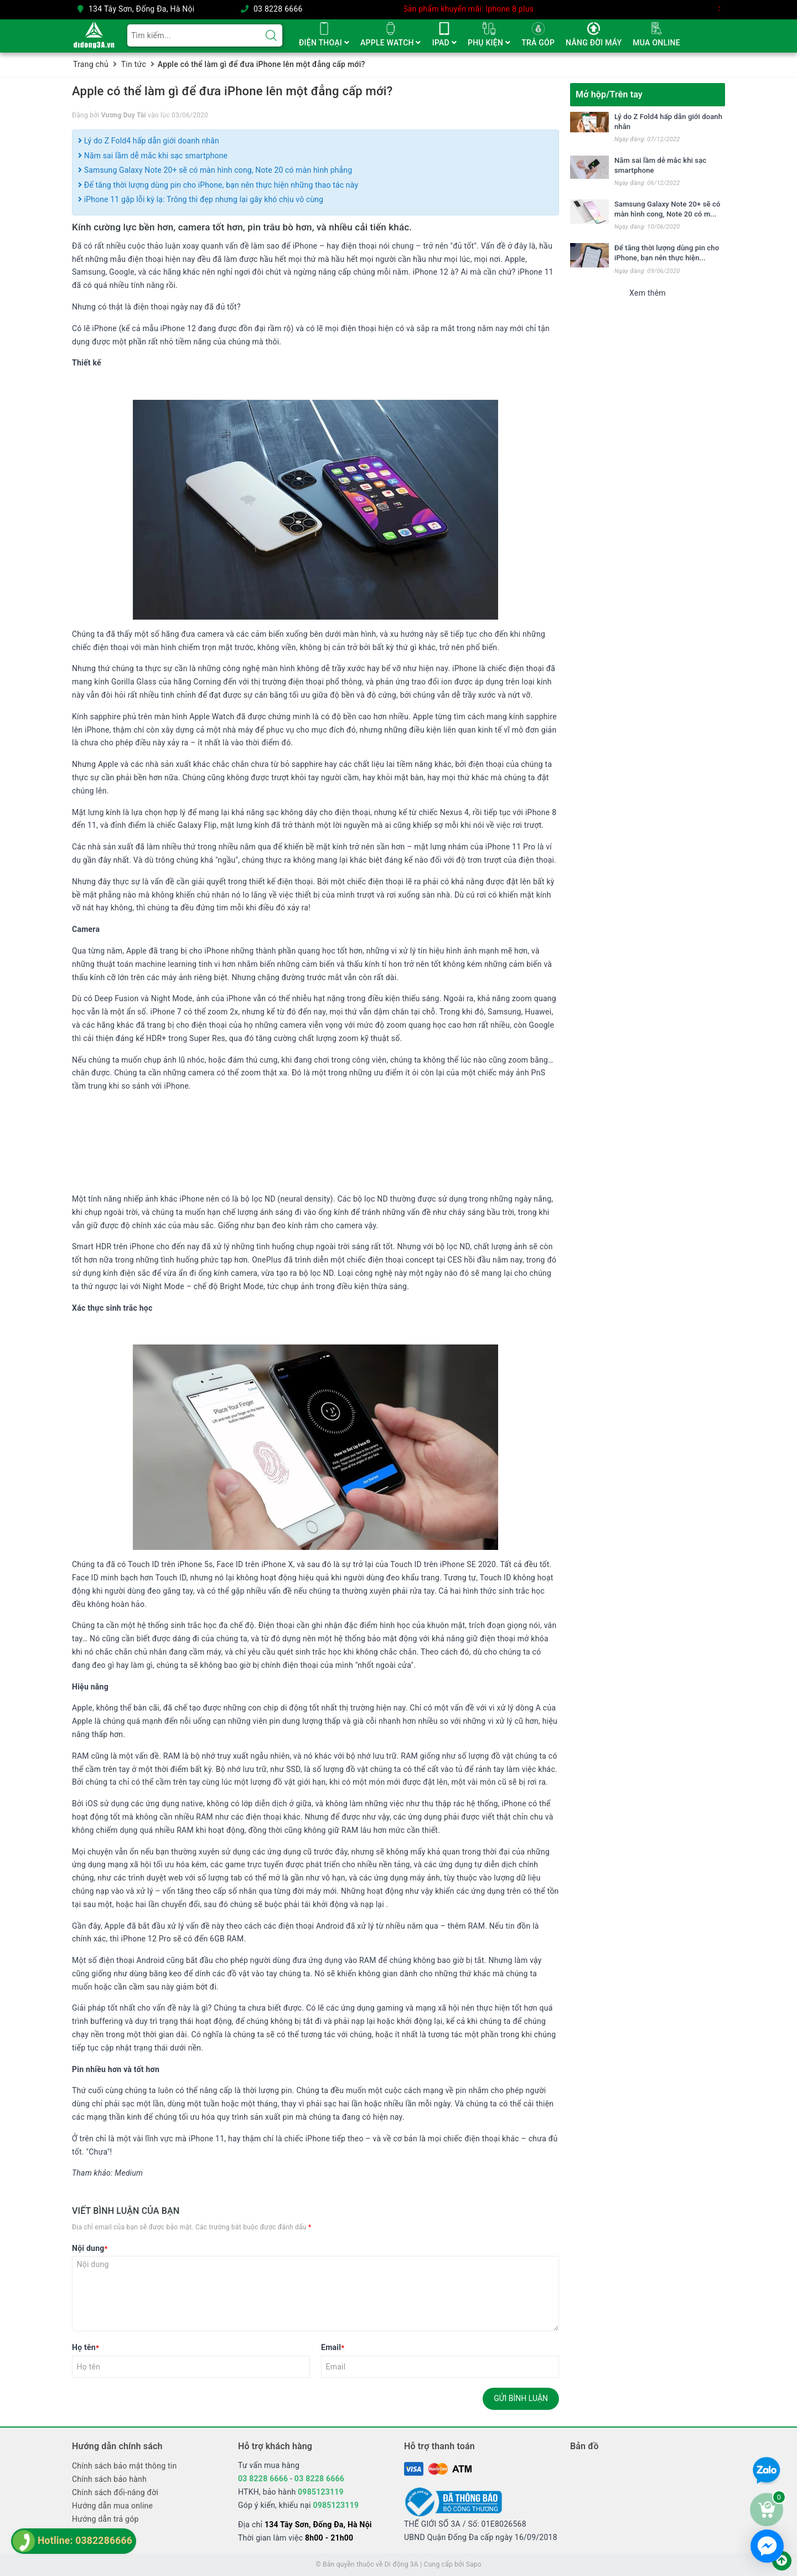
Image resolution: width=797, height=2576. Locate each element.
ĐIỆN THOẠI (324, 42)
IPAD (444, 42)
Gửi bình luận (521, 2398)
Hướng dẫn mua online (112, 2505)
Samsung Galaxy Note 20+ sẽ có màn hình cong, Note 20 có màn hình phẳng (215, 170)
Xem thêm (647, 292)
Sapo (474, 2564)
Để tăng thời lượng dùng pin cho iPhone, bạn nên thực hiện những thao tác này (218, 185)
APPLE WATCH (390, 42)
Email (332, 2347)
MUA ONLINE (656, 42)
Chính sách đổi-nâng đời (115, 2492)
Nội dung (90, 2248)
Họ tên (85, 2347)
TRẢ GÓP (538, 42)
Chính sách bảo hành (109, 2479)
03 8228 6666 (278, 8)
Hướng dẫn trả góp (105, 2519)
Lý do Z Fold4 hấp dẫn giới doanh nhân (148, 140)
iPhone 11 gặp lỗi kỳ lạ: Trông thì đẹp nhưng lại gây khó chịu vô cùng (200, 199)
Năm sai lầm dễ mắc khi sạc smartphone (152, 155)
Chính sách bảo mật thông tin (124, 2465)
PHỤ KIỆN (489, 42)
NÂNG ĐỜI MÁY (594, 42)
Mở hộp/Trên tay (609, 94)
